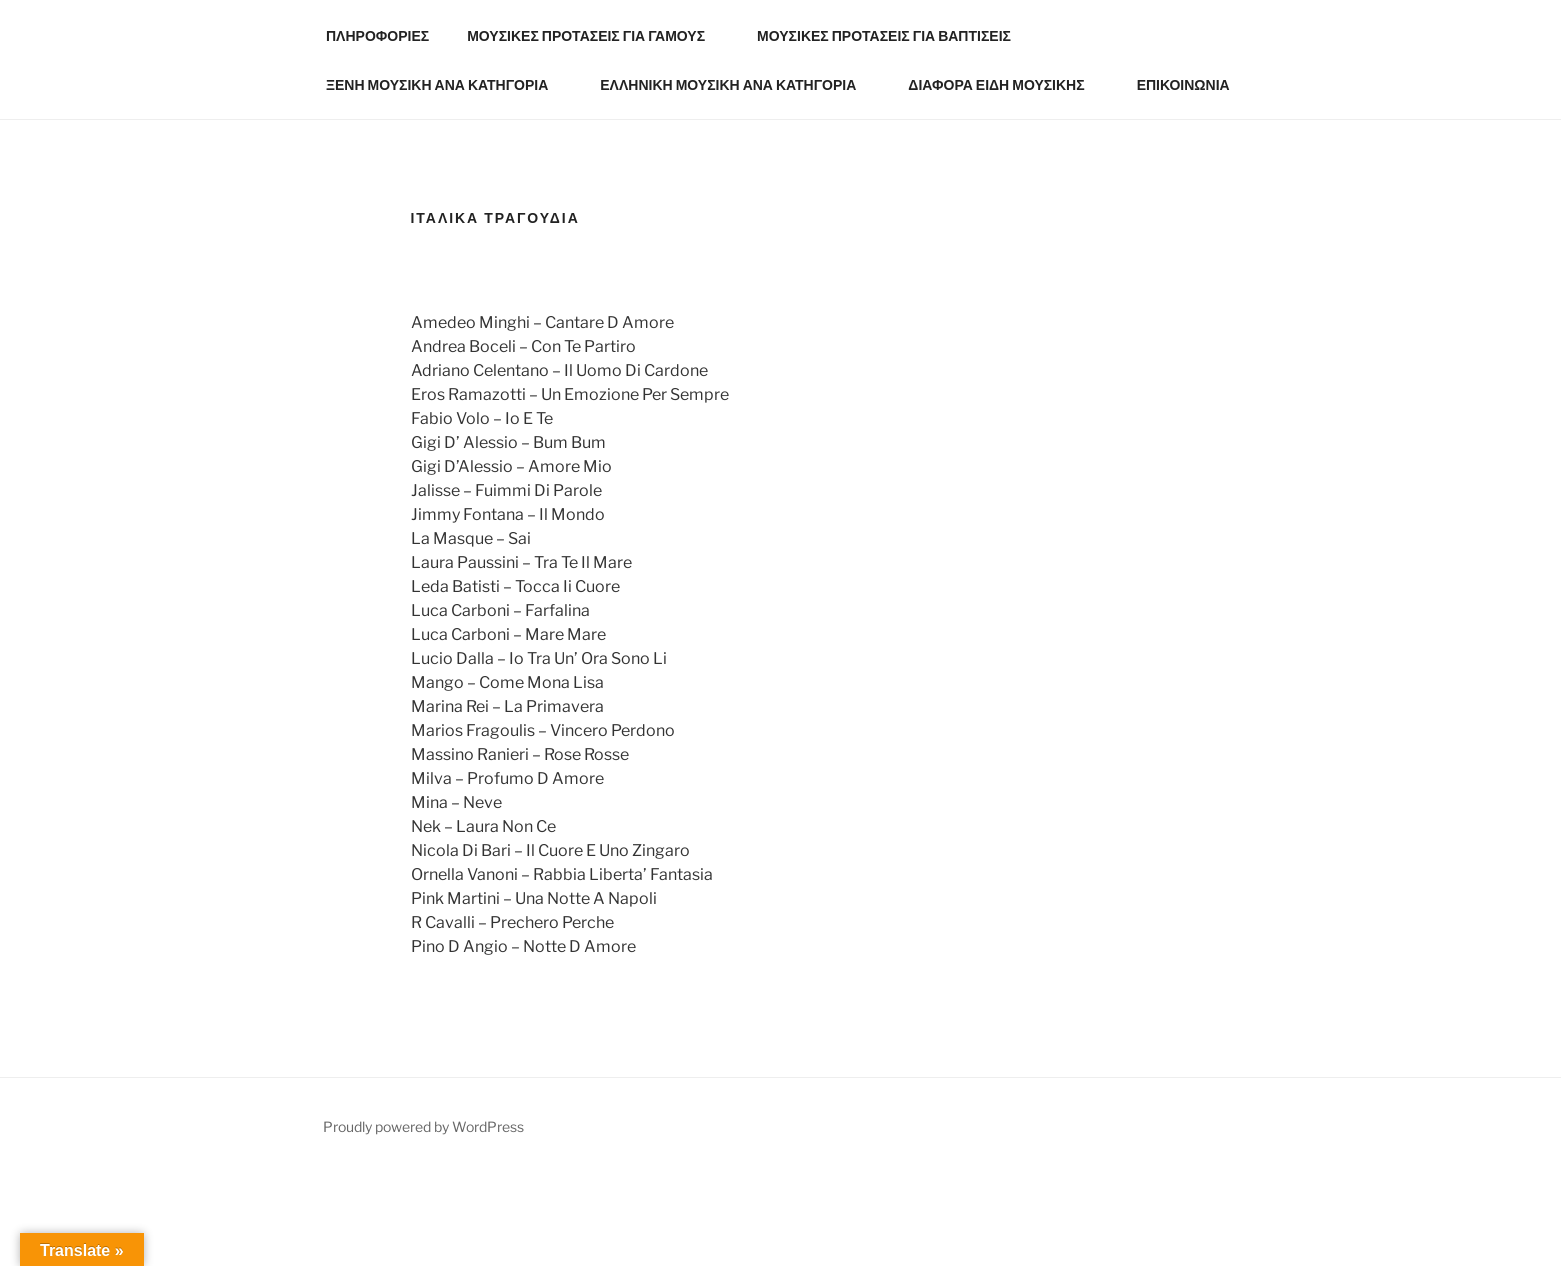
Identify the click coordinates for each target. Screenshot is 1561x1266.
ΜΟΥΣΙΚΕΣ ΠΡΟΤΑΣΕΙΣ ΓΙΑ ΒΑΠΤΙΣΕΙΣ (893, 35)
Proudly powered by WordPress (423, 1126)
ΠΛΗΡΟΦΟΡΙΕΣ (377, 35)
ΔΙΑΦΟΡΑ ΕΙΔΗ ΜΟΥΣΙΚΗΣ (1005, 84)
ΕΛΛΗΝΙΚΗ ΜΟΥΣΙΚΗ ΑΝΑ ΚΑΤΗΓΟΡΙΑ (737, 84)
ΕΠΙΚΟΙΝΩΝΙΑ (1183, 84)
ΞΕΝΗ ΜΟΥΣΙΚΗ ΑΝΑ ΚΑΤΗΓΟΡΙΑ (446, 84)
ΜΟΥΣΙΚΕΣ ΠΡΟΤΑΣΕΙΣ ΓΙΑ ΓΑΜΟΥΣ (595, 35)
